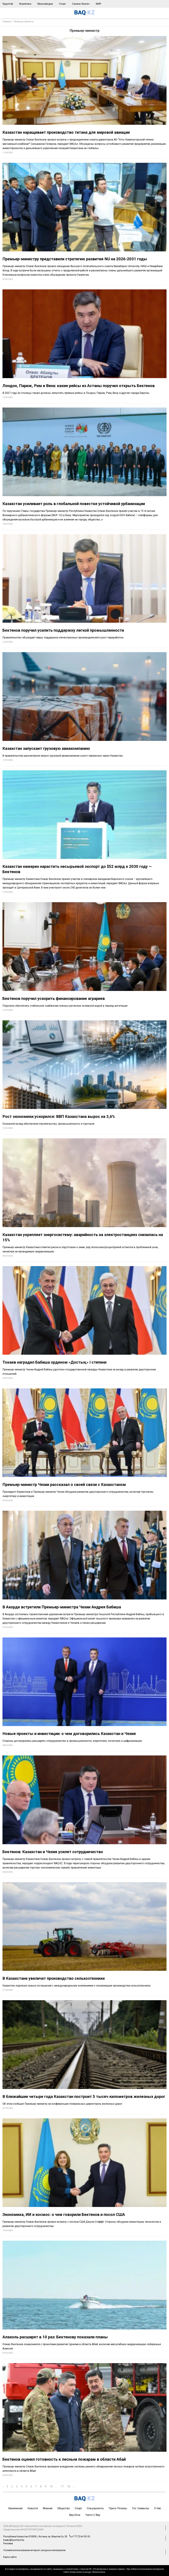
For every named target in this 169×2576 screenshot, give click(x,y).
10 (51, 2486)
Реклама (8, 2543)
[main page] (84, 14)
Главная (6, 21)
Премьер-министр (24, 21)
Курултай (7, 3)
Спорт (62, 3)
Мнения (47, 2508)
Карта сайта (10, 2557)
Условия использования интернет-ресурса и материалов (34, 2550)
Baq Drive (74, 2515)
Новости (32, 2508)
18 (68, 2486)
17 (62, 2486)
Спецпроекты (95, 2508)
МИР (98, 3)
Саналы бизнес (81, 3)
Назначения (15, 2508)
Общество (63, 2508)
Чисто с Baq (92, 2515)
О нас (157, 2508)
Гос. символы (140, 2508)
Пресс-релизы (118, 2508)
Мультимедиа (45, 3)
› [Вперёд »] (73, 2486)
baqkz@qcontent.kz (13, 2540)
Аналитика (25, 3)
